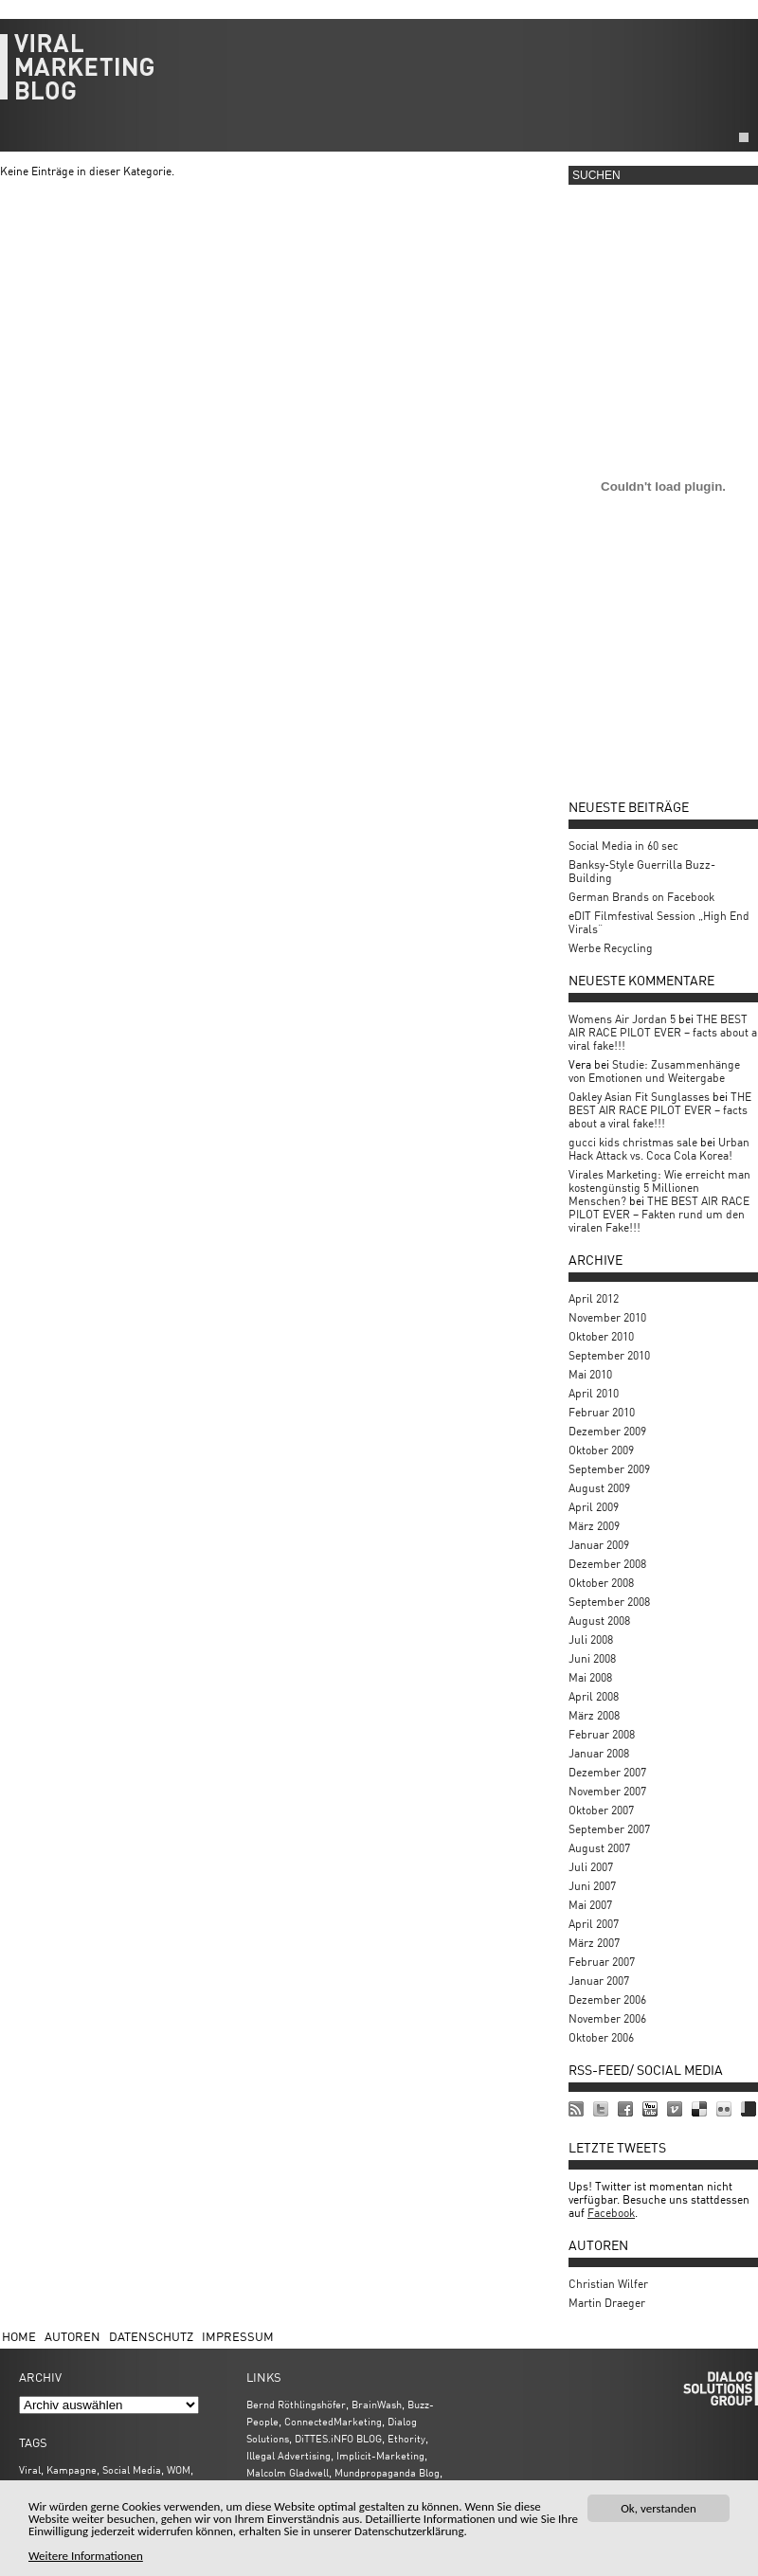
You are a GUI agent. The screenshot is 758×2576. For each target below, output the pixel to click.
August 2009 (599, 1488)
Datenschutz (151, 2336)
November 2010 (607, 1317)
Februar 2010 (601, 1412)
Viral (30, 2469)
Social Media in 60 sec (623, 845)
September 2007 (609, 1829)
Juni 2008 (592, 1658)
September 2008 (609, 1601)
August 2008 (599, 1620)
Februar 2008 (601, 1734)
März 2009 (594, 1526)
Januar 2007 (598, 1980)
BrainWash (377, 2404)
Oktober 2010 (601, 1336)
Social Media (131, 2469)
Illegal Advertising (288, 2455)
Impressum (238, 2336)
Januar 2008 (598, 1753)
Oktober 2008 (601, 1583)
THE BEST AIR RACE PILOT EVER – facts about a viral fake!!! (662, 1032)
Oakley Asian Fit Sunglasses (639, 1097)
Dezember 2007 (607, 1772)
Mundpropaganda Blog (387, 2472)
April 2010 (593, 1393)
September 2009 (609, 1469)
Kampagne (71, 2469)
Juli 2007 (590, 1867)
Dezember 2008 (607, 1564)
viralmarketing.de (379, 76)
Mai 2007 (590, 1905)
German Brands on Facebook (641, 897)
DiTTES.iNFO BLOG (338, 2438)
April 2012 (593, 1298)
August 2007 (599, 1848)
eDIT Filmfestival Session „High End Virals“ (658, 922)
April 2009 (593, 1507)
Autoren (72, 2336)
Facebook (611, 2213)
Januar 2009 (598, 1545)
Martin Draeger (606, 2303)
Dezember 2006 (607, 1999)
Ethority (406, 2438)
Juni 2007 (592, 1886)
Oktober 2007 (601, 1810)
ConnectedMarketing (333, 2421)
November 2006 (607, 2018)
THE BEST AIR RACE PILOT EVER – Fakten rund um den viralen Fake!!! (658, 1214)
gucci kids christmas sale (632, 1142)
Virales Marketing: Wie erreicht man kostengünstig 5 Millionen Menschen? (659, 1187)
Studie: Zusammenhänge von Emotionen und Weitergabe (654, 1071)
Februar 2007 (601, 1962)
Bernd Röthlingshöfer (296, 2404)
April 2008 (593, 1696)
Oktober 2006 (601, 2037)
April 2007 (593, 1924)
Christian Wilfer (608, 2284)
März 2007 (594, 1943)
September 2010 (609, 1355)
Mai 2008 (590, 1677)
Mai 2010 (590, 1374)
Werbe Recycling (610, 948)
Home (19, 2336)
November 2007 (607, 1791)
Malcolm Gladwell (287, 2472)
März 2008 (594, 1715)
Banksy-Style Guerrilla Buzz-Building (641, 871)
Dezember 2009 (607, 1431)
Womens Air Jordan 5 (622, 1019)
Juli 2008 (590, 1639)
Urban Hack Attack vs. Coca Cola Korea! (658, 1148)
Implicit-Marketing (380, 2455)
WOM (178, 2469)
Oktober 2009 (601, 1450)
